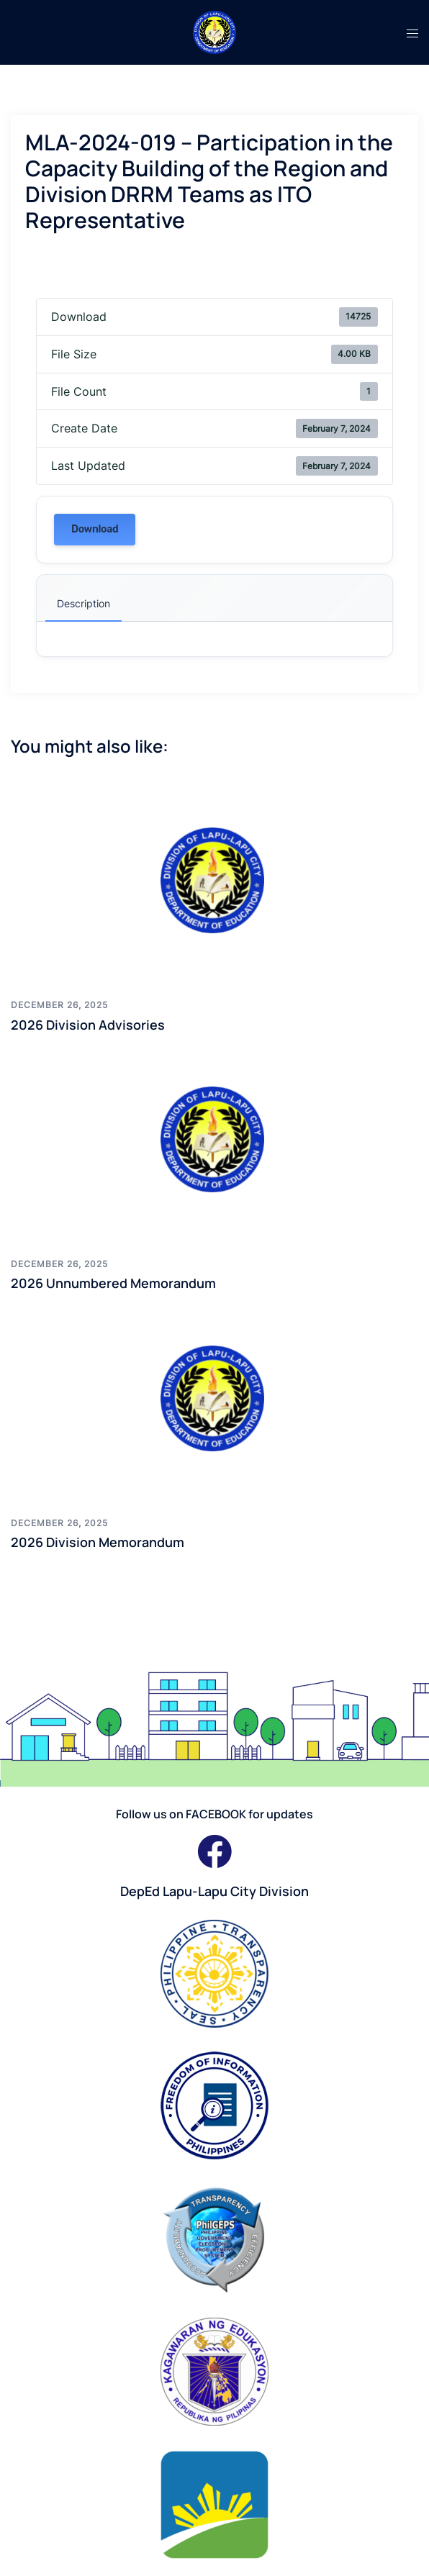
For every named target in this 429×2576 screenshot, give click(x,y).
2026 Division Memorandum (97, 1542)
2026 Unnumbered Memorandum (113, 1283)
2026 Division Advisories (88, 1024)
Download (94, 529)
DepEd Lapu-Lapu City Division (214, 1891)
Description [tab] (83, 603)
